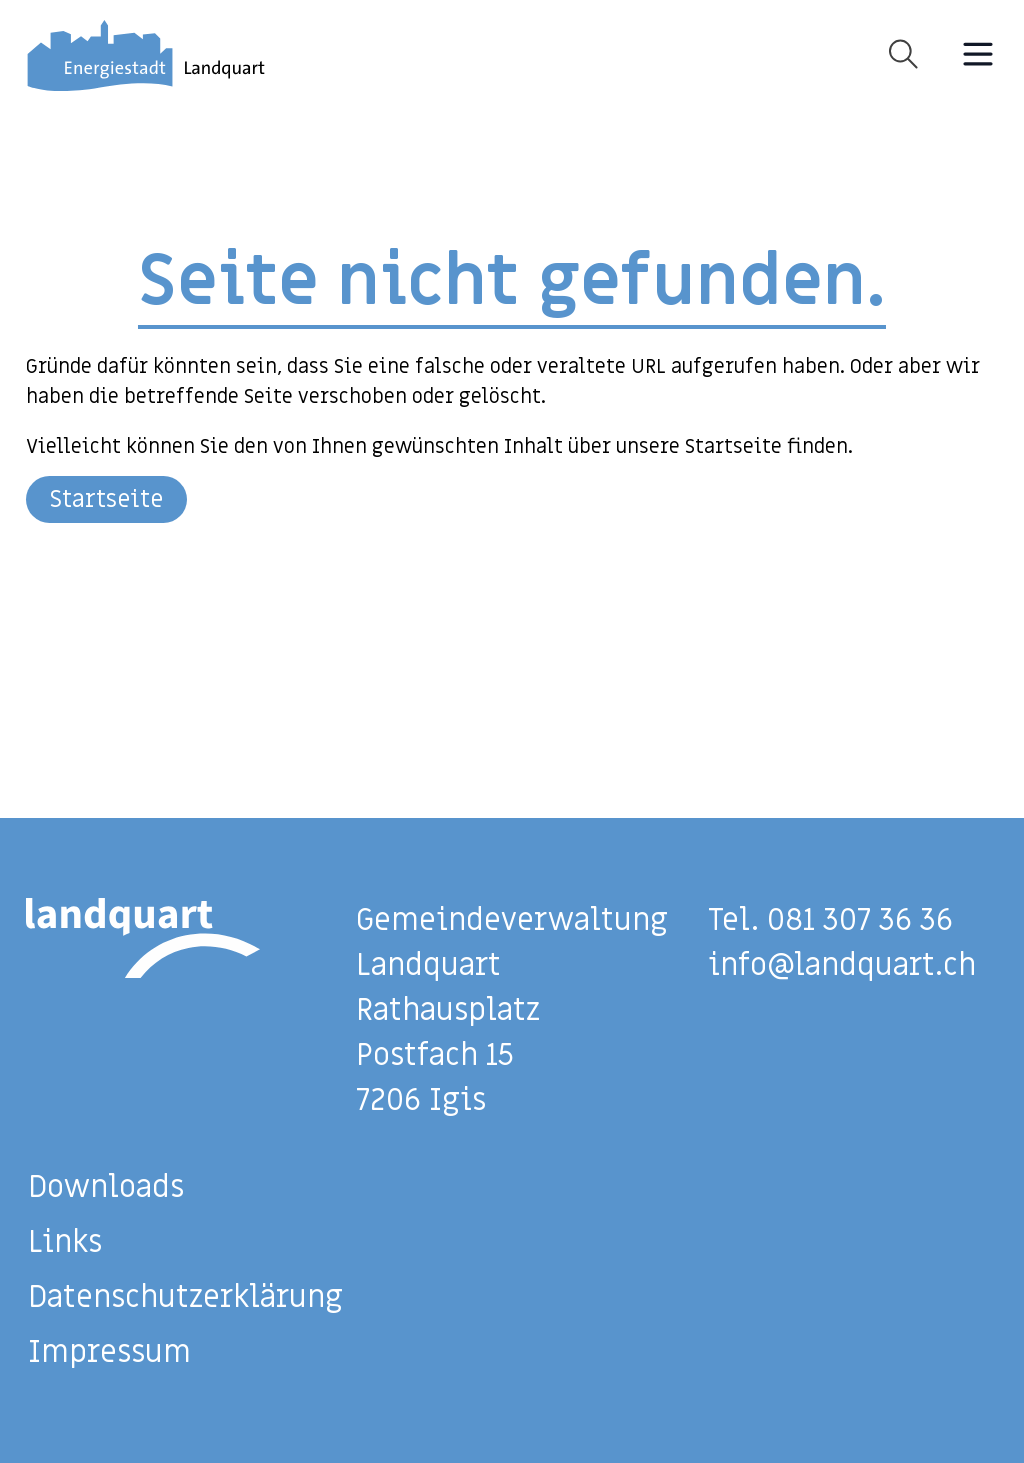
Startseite (106, 499)
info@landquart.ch (842, 965)
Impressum (109, 1352)
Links (65, 1242)
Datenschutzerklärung (185, 1297)
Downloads (106, 1187)
